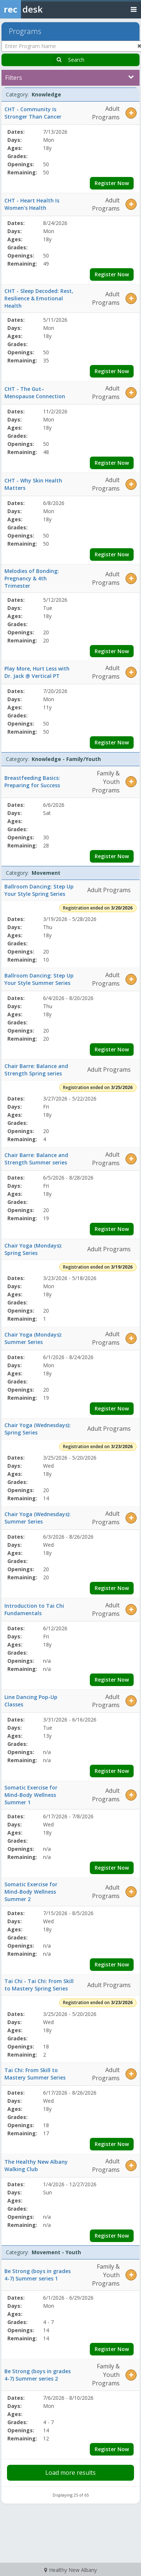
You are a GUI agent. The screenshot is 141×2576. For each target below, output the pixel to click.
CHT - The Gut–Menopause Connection (34, 392)
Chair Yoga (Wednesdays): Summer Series (37, 1518)
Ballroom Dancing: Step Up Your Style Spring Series (39, 890)
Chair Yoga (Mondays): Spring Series (33, 1249)
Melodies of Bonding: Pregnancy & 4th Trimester (31, 578)
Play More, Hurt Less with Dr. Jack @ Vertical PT (37, 672)
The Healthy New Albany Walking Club (36, 2165)
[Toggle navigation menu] (134, 9)
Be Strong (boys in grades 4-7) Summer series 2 (37, 2375)
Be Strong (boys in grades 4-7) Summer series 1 (37, 2275)
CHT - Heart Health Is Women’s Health (31, 204)
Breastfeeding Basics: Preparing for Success (32, 781)
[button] (131, 113)
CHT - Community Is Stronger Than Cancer (32, 113)
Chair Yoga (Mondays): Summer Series (33, 1338)
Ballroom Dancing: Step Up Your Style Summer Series (39, 979)
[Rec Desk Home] (40, 9)
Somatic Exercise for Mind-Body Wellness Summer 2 (30, 1892)
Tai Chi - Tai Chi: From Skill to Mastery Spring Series (39, 1985)
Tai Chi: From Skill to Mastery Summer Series (35, 2074)
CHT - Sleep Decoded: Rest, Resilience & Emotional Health (38, 298)
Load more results (70, 2472)
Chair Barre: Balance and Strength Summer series (36, 1158)
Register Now (112, 183)
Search (76, 59)
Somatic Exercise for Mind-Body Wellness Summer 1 (30, 1795)
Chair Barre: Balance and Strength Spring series (36, 1069)
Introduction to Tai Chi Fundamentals (34, 1609)
